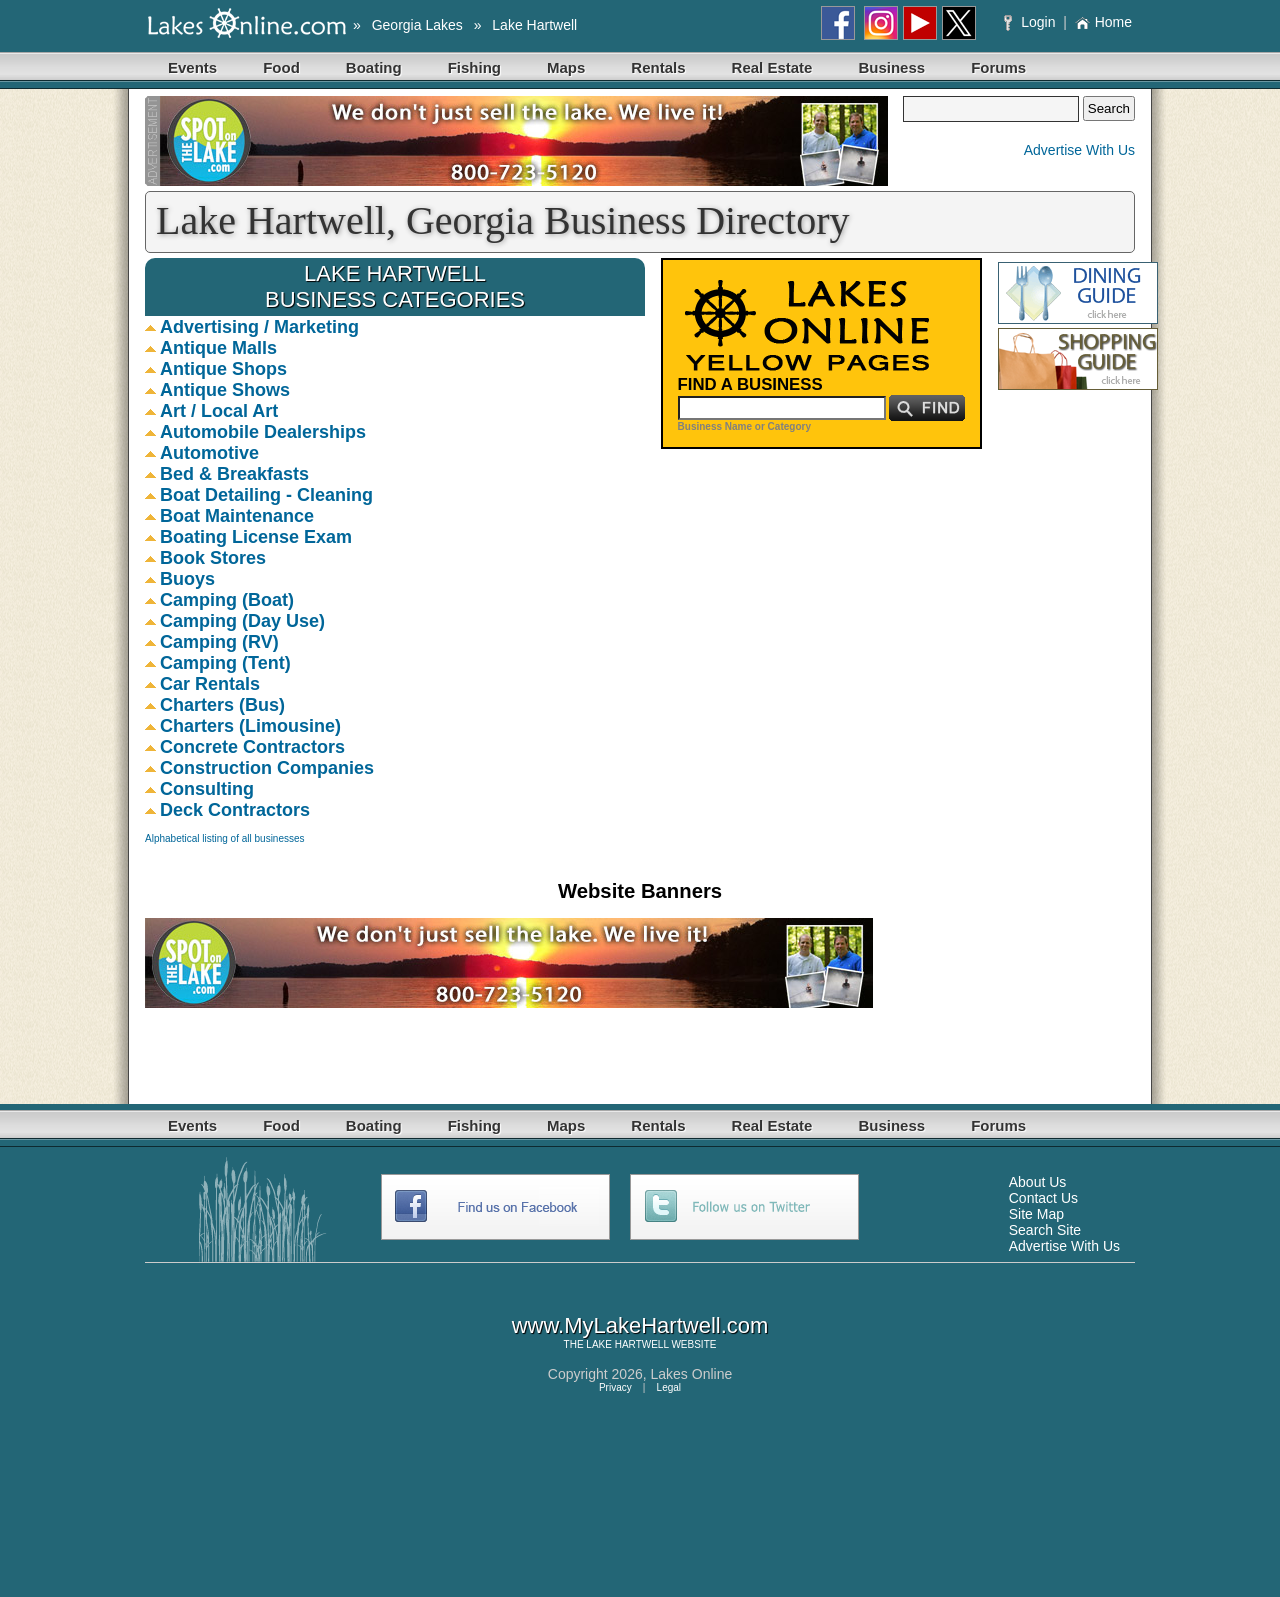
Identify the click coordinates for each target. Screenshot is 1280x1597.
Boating (374, 67)
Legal (669, 1387)
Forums (998, 67)
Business (891, 67)
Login (1031, 22)
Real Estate (772, 67)
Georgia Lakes (417, 25)
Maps (566, 67)
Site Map (1036, 1214)
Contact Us (1043, 1198)
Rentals (658, 67)
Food (281, 67)
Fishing (474, 67)
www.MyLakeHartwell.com (640, 1325)
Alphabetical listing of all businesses (225, 838)
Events (192, 67)
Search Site (1045, 1230)
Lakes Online (692, 1374)
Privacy (615, 1387)
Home (1103, 22)
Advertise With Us (1079, 150)
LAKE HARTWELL (627, 1344)
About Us (1038, 1182)
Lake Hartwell (534, 25)
